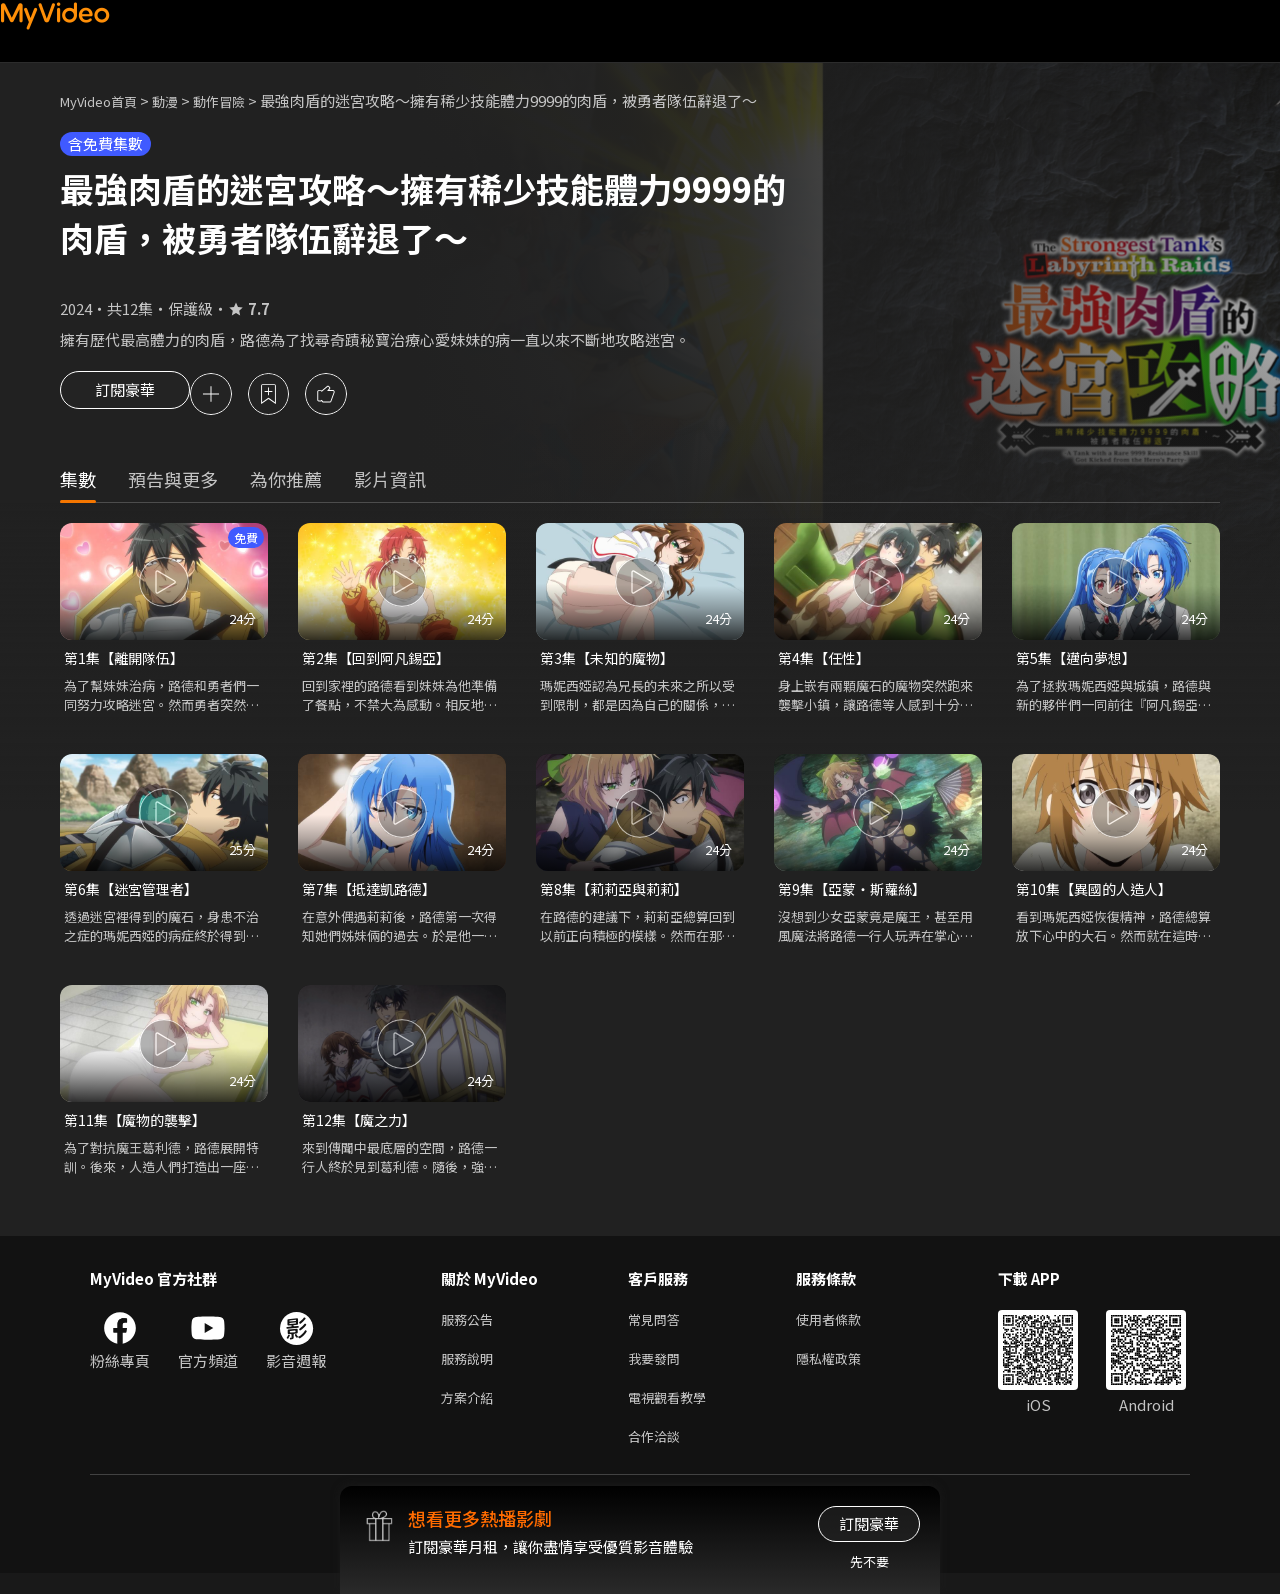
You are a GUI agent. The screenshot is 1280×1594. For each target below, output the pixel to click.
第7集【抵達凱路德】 (373, 894)
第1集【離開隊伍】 (128, 661)
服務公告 (471, 1329)
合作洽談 (658, 1455)
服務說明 (471, 1371)
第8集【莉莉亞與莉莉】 (619, 894)
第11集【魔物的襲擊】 (139, 1127)
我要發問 (658, 1371)
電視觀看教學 (673, 1413)
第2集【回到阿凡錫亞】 (381, 661)
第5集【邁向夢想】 (1080, 661)
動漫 (181, 100)
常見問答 (658, 1329)
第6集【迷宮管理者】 (135, 894)
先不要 (869, 1561)
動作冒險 (241, 100)
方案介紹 (471, 1413)
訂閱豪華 (125, 396)
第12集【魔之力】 (362, 1127)
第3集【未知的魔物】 (611, 661)
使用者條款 (845, 1329)
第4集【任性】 (827, 661)
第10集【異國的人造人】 (1099, 894)
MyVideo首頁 (105, 100)
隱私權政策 (845, 1371)
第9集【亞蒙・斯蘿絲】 (857, 894)
